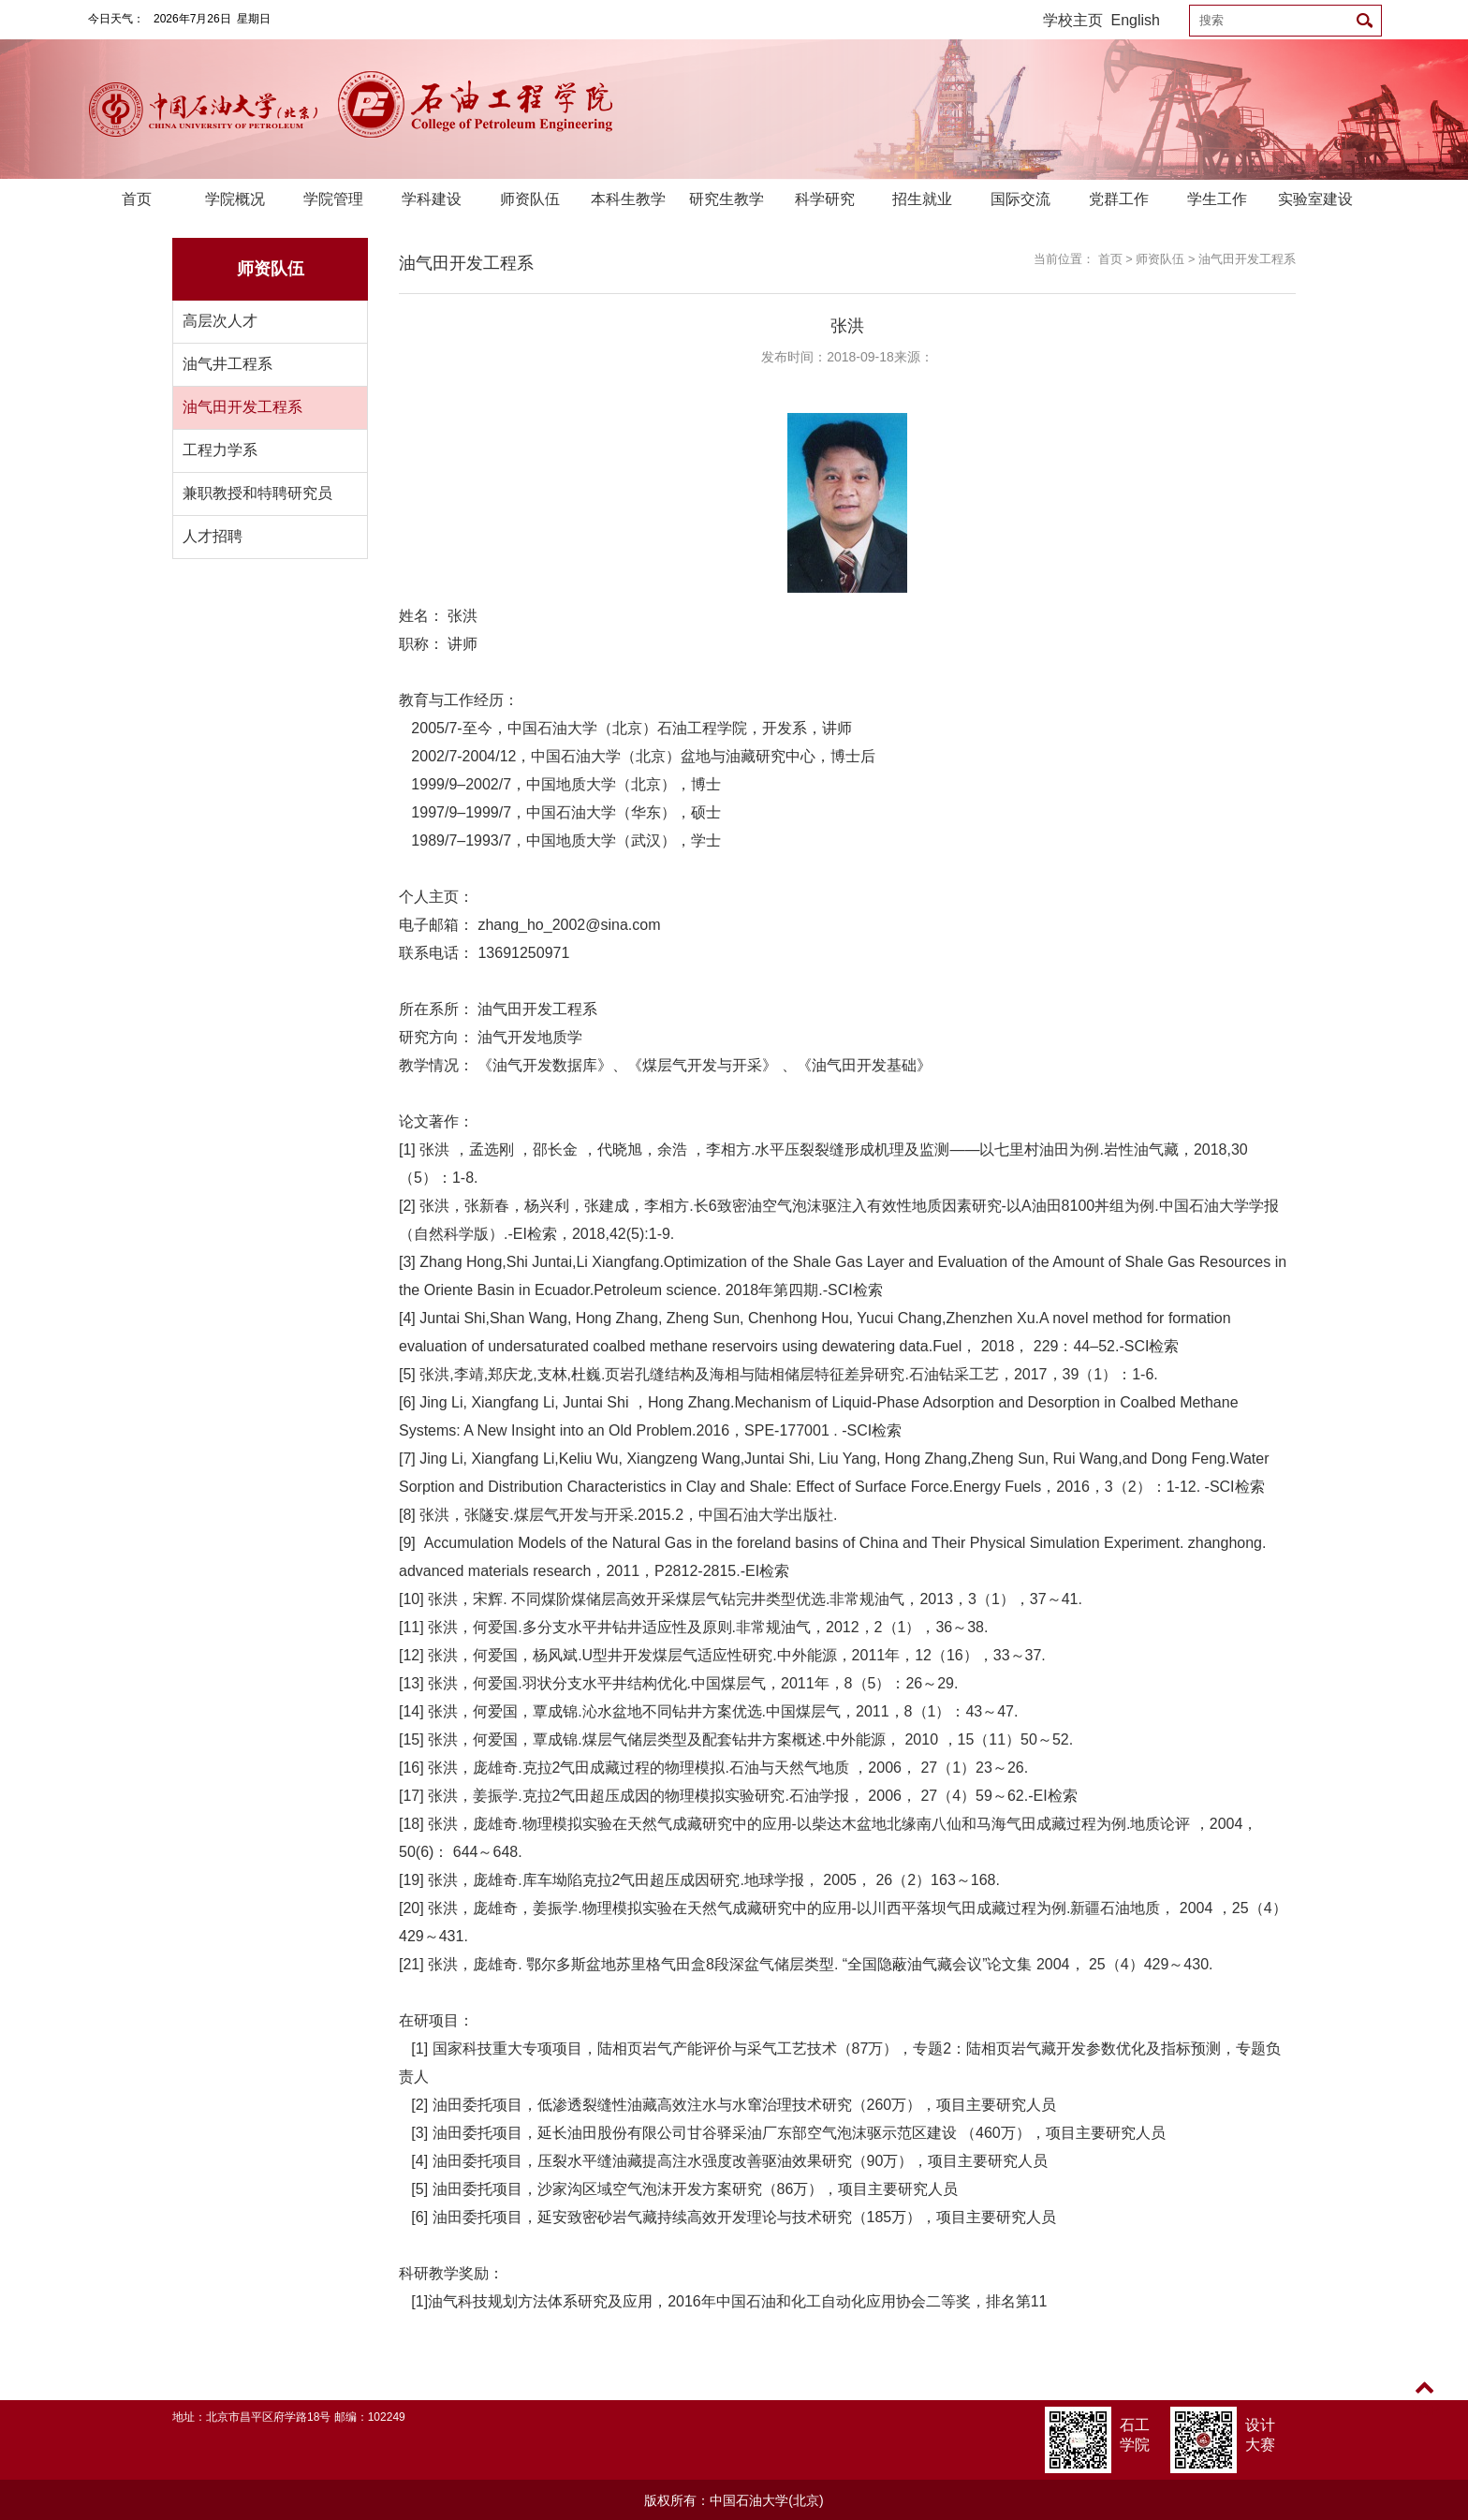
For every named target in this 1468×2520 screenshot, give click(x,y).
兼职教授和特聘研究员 (257, 493)
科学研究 (825, 199)
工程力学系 (220, 450)
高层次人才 (220, 321)
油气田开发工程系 (242, 407)
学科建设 (432, 199)
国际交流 (1020, 199)
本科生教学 (628, 199)
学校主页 (1073, 20)
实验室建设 (1315, 199)
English (1135, 20)
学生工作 (1217, 199)
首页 (137, 199)
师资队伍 (530, 199)
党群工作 (1119, 199)
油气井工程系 (227, 364)
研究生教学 (726, 199)
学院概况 (235, 199)
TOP (1424, 2399)
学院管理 (333, 199)
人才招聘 (212, 536)
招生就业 (922, 199)
